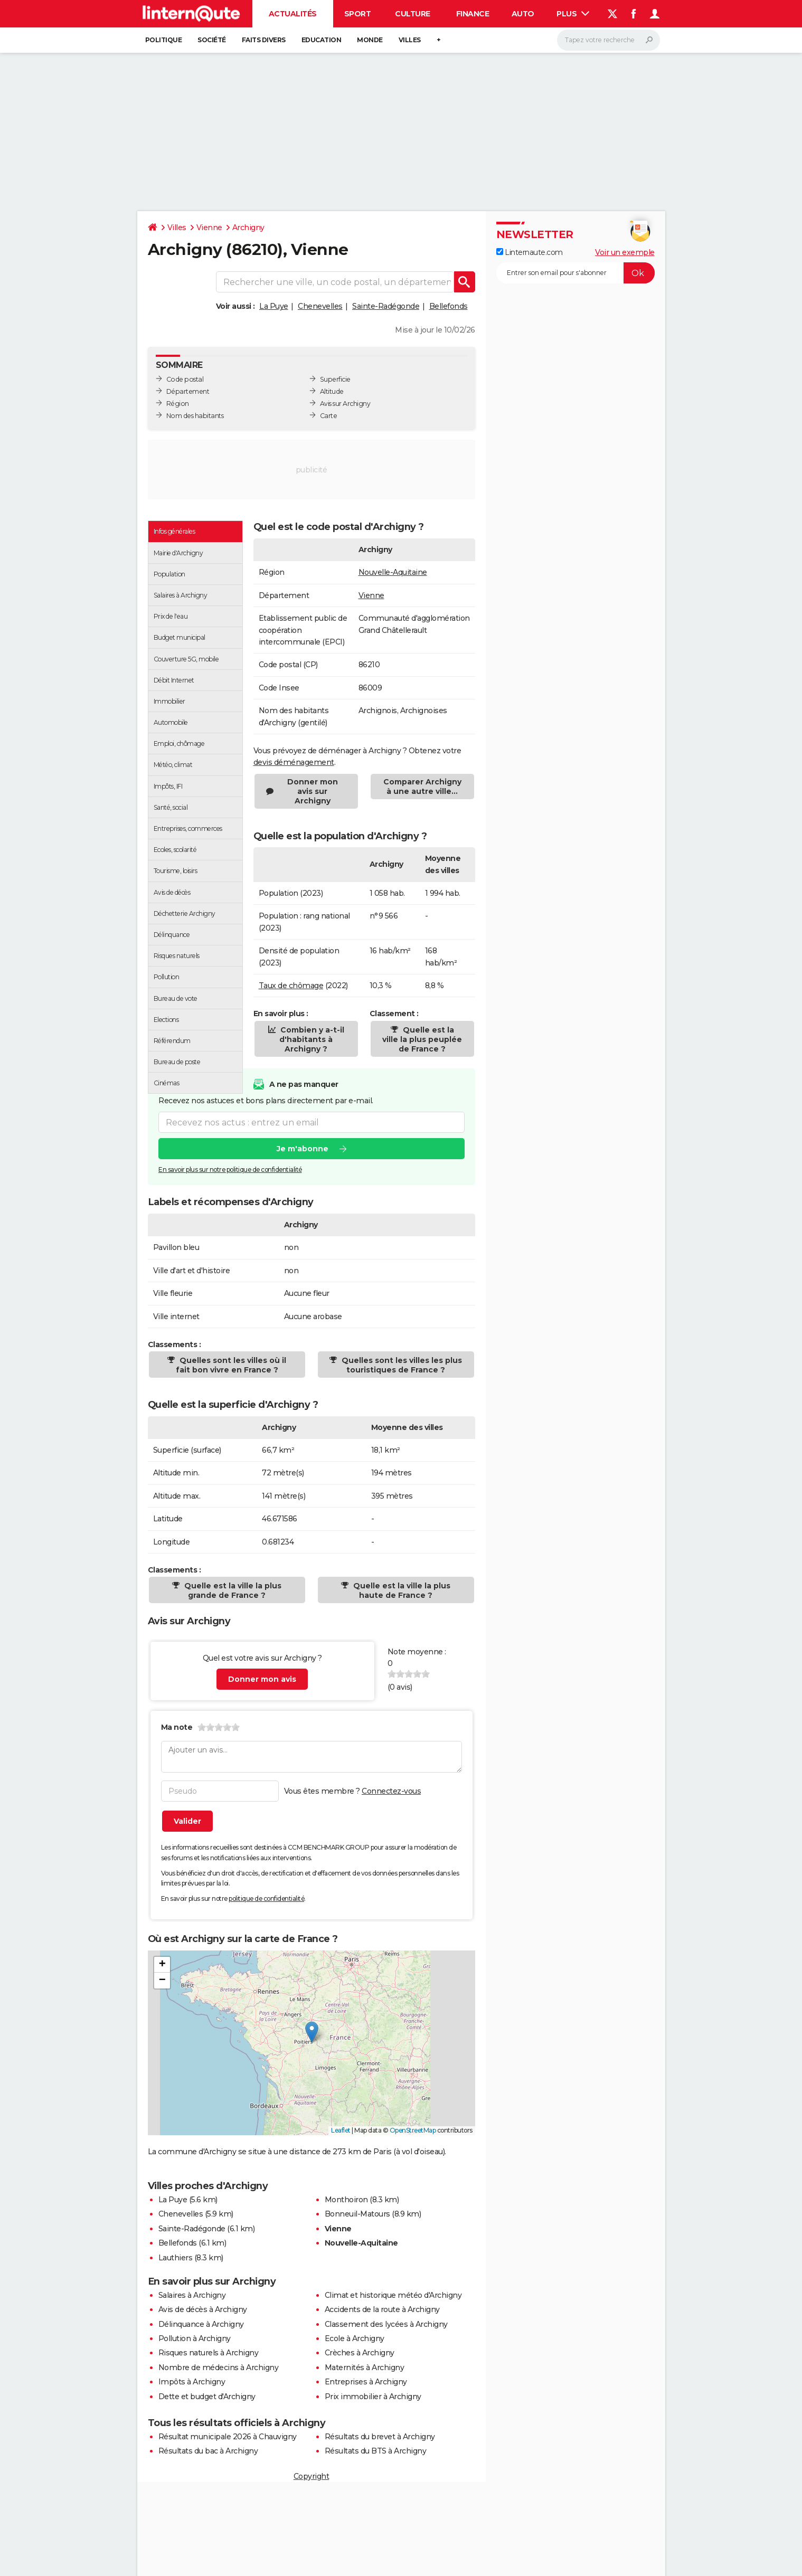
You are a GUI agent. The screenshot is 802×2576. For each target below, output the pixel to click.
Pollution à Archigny (194, 2338)
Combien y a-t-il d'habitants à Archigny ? (311, 1039)
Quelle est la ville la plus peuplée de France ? (422, 1039)
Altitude (332, 391)
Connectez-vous (391, 1791)
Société (211, 40)
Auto (523, 13)
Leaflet (341, 2130)
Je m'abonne (302, 1148)
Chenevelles (320, 306)
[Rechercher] (608, 40)
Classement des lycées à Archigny (386, 2324)
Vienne (209, 227)
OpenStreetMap (413, 2130)
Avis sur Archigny (345, 404)
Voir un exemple (625, 252)
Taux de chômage (291, 985)
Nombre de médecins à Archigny (218, 2367)
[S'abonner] (575, 272)
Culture (412, 13)
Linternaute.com (529, 252)
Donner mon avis (262, 1679)
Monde (370, 40)
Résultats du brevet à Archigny (380, 2436)
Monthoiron (346, 2199)
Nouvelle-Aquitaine (392, 572)
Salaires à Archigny (192, 2295)
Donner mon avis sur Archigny (312, 791)
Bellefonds (448, 306)
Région (177, 404)
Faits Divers (264, 40)
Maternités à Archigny (364, 2367)
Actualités (293, 13)
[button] (311, 2032)
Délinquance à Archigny (201, 2324)
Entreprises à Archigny (366, 2381)
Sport (357, 13)
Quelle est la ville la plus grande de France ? (231, 1590)
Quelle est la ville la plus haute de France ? (400, 1590)
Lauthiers (175, 2257)
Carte (328, 416)
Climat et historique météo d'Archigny (393, 2295)
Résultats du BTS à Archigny (376, 2451)
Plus (572, 13)
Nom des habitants (195, 416)
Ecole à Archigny (354, 2338)
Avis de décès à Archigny (202, 2309)
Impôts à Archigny (191, 2381)
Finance (472, 13)
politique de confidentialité (266, 1898)
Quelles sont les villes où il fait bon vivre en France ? (231, 1365)
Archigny (248, 227)
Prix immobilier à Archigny (373, 2396)
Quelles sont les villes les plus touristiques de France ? (400, 1365)
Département (188, 391)
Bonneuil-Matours (357, 2214)
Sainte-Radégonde (385, 306)
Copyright (311, 2476)
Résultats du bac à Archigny (208, 2451)
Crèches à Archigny (359, 2352)
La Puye (273, 306)
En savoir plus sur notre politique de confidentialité (230, 1169)
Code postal (185, 379)
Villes (410, 40)
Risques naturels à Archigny (208, 2352)
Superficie (335, 379)
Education (321, 40)
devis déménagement (293, 762)
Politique (163, 40)
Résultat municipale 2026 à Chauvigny (227, 2436)
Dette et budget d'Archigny (207, 2396)
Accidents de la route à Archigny (382, 2309)
